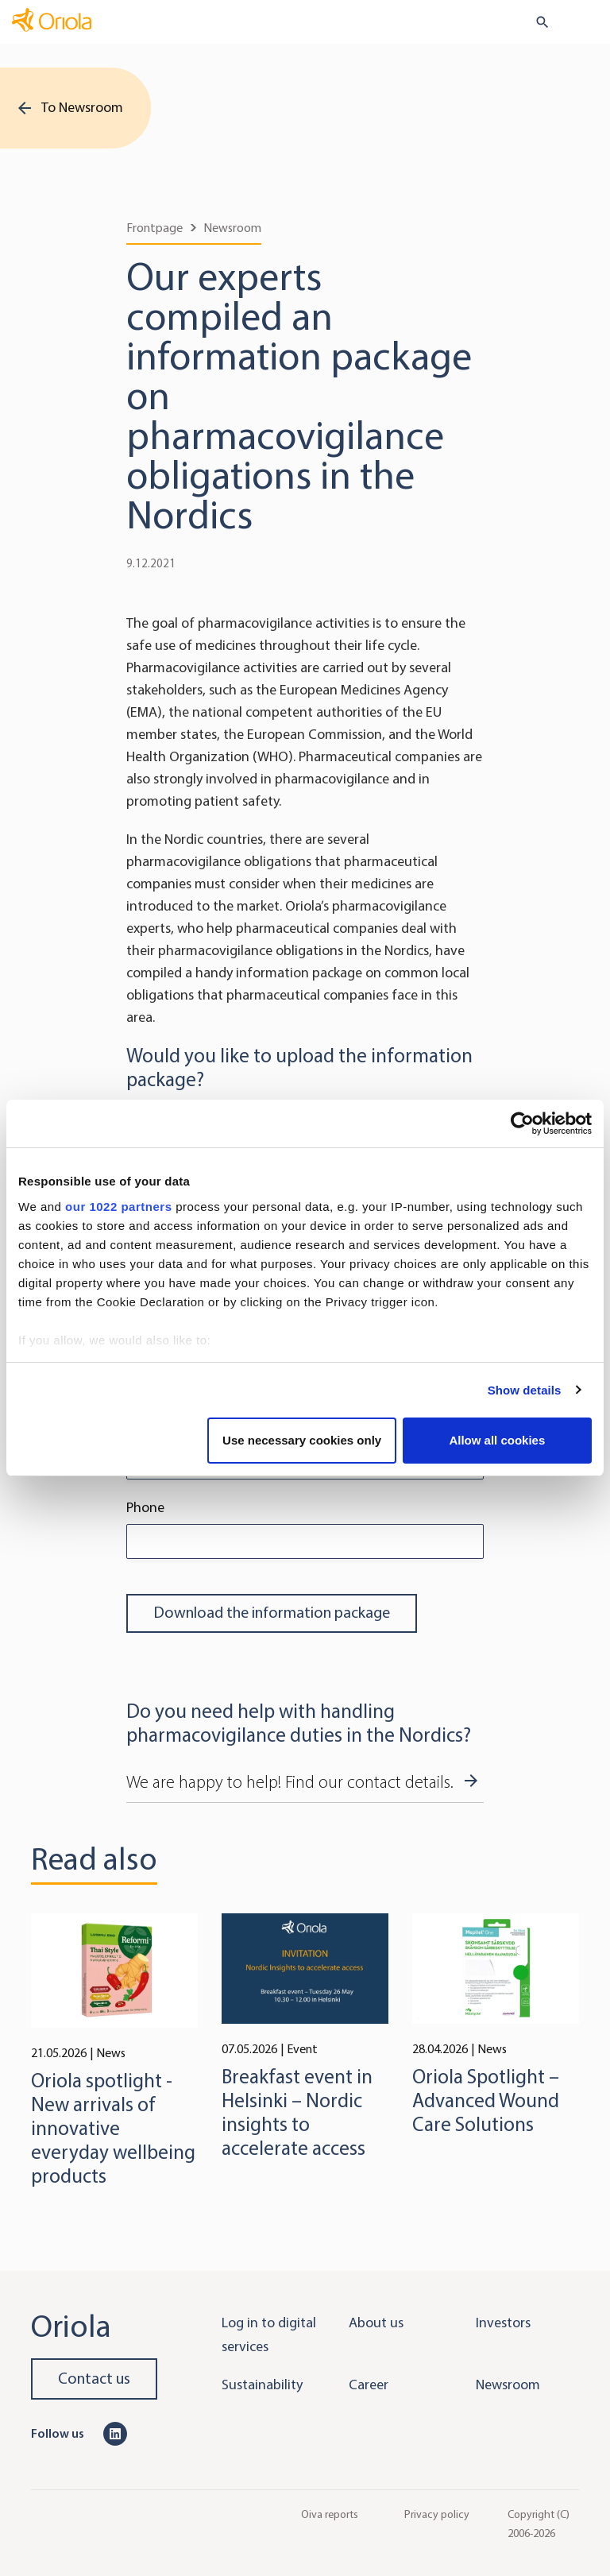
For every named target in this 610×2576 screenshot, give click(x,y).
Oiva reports (329, 2513)
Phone (145, 1507)
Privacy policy (436, 2513)
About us (376, 2322)
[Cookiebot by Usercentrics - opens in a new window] (522, 1123)
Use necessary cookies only (301, 1440)
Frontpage (154, 227)
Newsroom (232, 227)
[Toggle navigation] (587, 23)
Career (368, 2384)
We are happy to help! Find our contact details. (290, 1782)
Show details (525, 1390)
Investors (503, 2322)
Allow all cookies (497, 1440)
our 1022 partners (118, 1206)
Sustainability (262, 2384)
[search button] (535, 22)
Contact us (94, 2378)
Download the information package (271, 1612)
